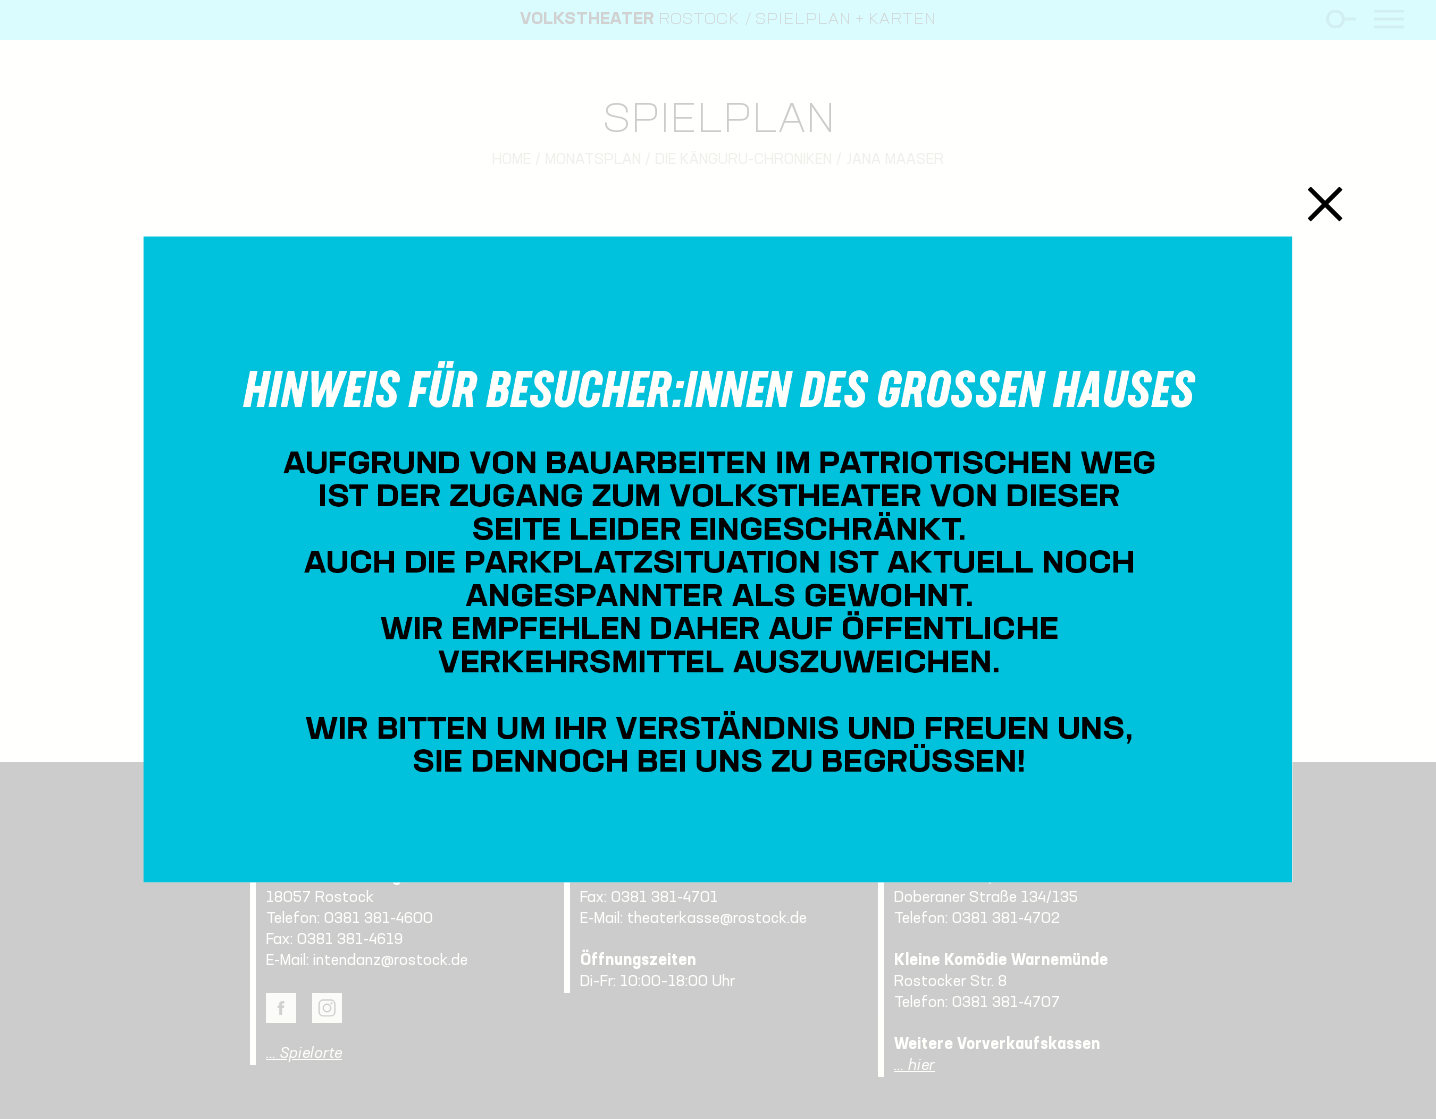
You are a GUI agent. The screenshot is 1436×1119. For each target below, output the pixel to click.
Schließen (1324, 203)
